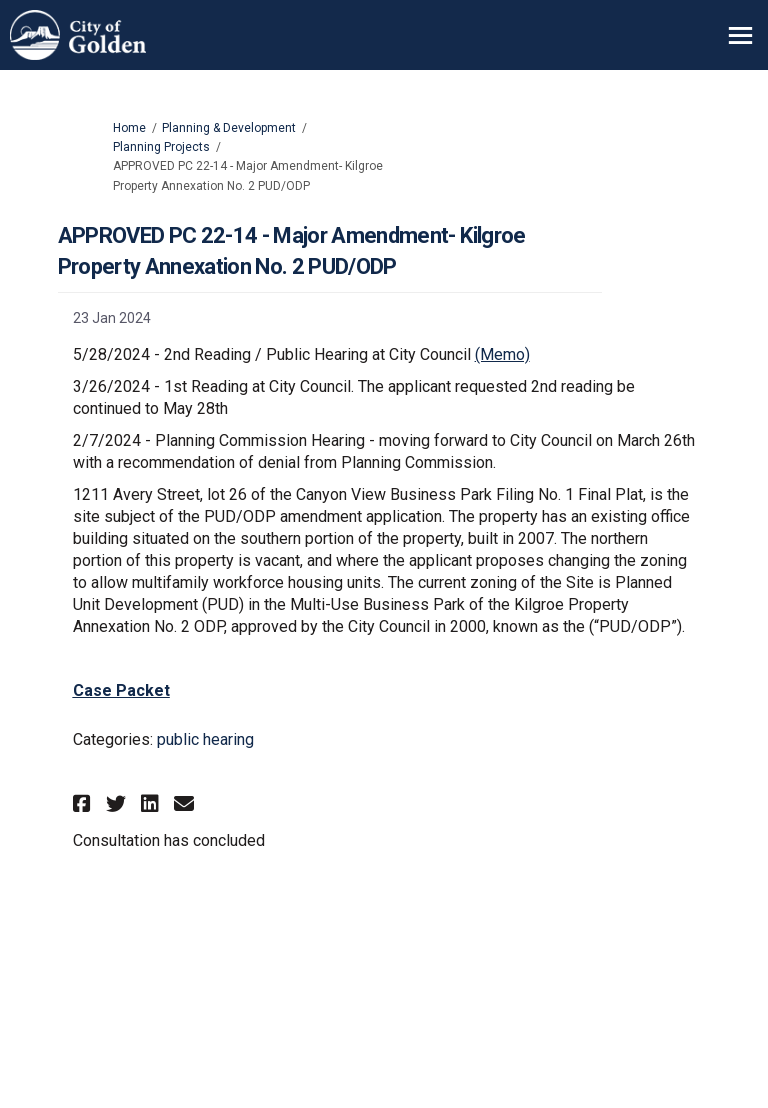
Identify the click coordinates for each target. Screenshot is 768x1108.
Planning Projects (161, 147)
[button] (84, 803)
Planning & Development (229, 128)
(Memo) (502, 354)
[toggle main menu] (740, 35)
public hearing (205, 739)
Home (129, 128)
